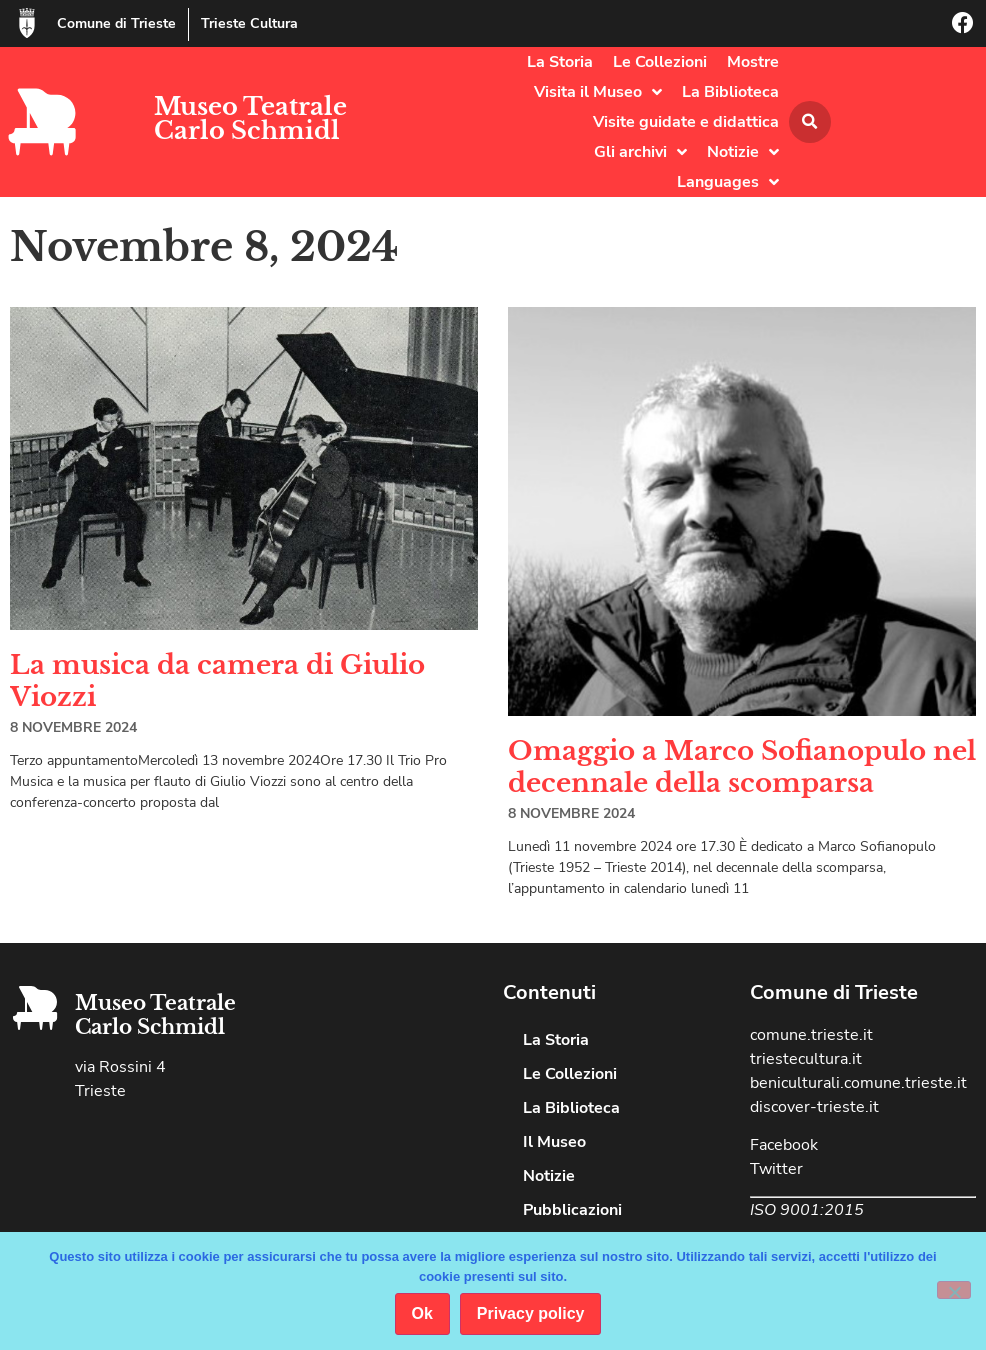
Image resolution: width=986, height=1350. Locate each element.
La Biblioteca (730, 92)
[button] (810, 122)
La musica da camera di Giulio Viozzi (217, 680)
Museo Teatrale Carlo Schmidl (250, 118)
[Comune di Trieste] (27, 23)
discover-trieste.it (814, 1107)
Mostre (753, 62)
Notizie (743, 152)
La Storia (560, 62)
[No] (954, 1290)
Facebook (784, 1145)
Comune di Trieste (116, 23)
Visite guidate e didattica (686, 122)
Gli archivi (640, 152)
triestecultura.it (806, 1059)
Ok (422, 1313)
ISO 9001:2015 (807, 1210)
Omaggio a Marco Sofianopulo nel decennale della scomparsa (742, 766)
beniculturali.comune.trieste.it (858, 1083)
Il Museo (554, 1142)
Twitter (776, 1169)
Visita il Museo (598, 92)
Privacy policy (531, 1313)
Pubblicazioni (572, 1210)
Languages (728, 182)
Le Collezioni (660, 62)
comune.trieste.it (811, 1035)
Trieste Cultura (249, 23)
